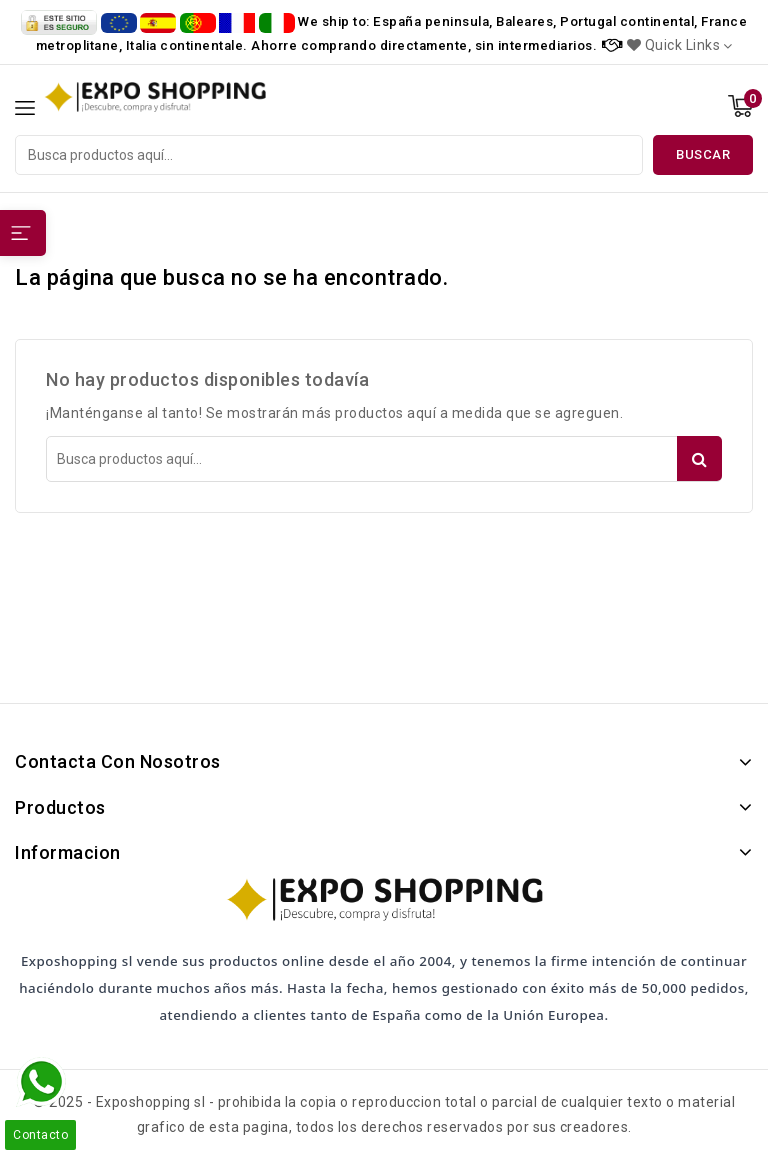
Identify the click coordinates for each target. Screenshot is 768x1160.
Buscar (703, 154)
